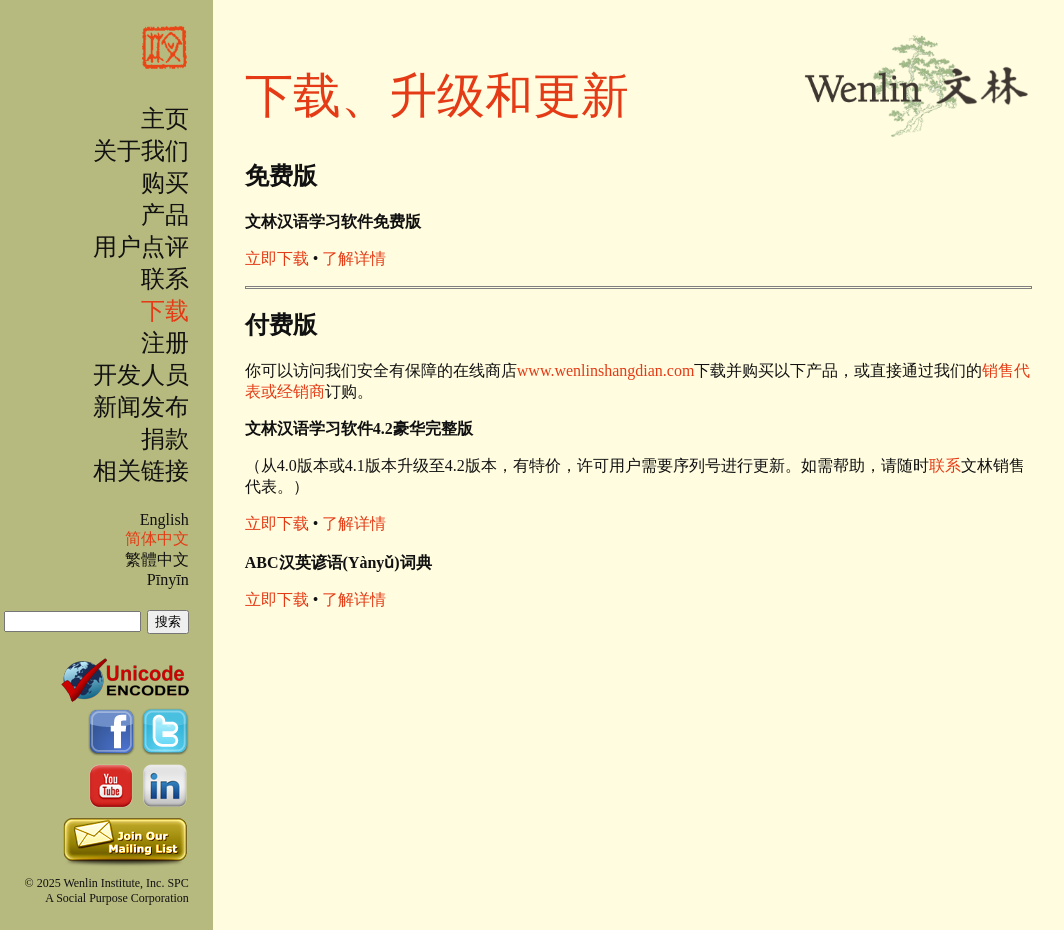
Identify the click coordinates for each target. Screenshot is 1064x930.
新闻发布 (141, 407)
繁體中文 (157, 559)
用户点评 (141, 247)
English (164, 519)
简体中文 (157, 538)
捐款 (165, 439)
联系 (165, 279)
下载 (165, 311)
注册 (165, 343)
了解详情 (354, 258)
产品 (165, 215)
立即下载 (277, 258)
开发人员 (141, 375)
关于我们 (141, 151)
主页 (165, 119)
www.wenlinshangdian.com (606, 370)
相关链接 (141, 471)
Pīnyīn (168, 579)
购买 (165, 183)
